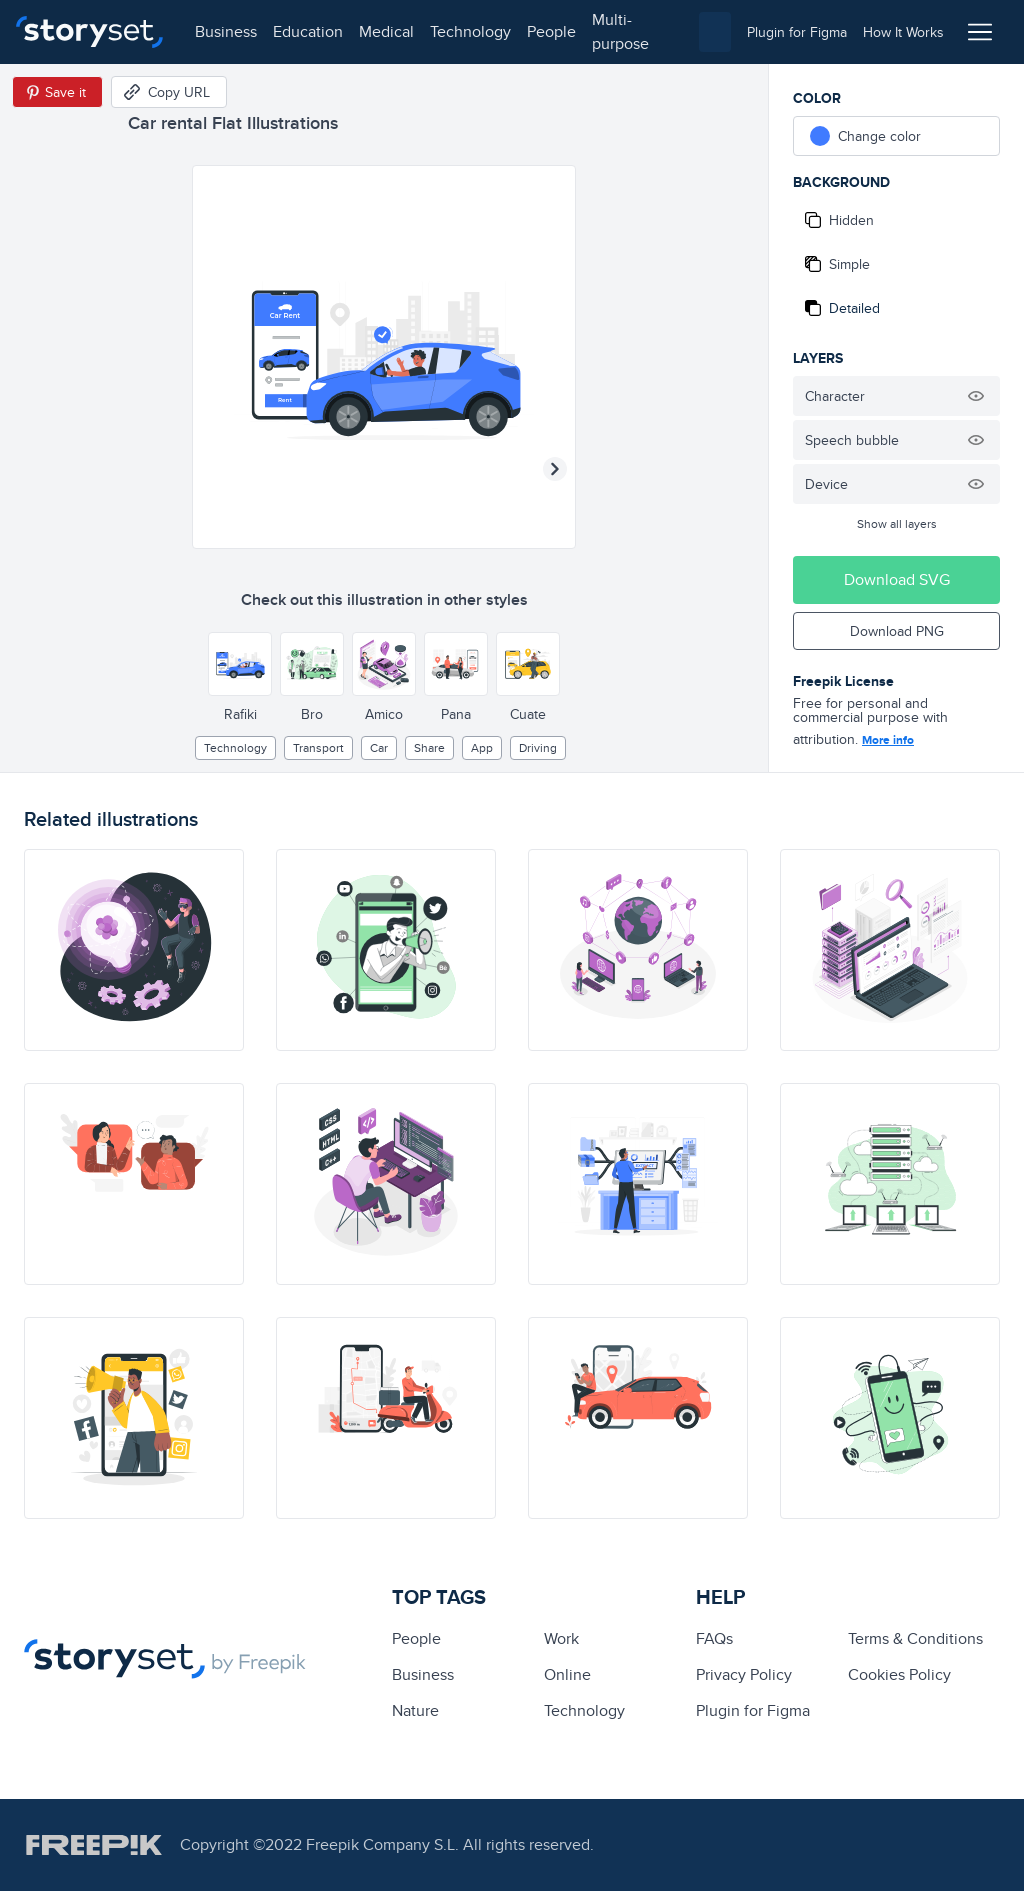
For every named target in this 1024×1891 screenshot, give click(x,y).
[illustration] (134, 950)
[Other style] (240, 664)
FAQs (714, 1638)
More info (888, 740)
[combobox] (715, 32)
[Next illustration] (555, 469)
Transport (318, 747)
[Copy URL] (169, 92)
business (226, 31)
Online (567, 1674)
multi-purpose (620, 31)
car (379, 747)
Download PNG (897, 631)
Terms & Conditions (915, 1638)
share (429, 747)
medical (386, 31)
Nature (415, 1710)
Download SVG (897, 579)
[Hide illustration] (976, 396)
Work (561, 1638)
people (551, 31)
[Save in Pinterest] (57, 92)
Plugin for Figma (753, 1710)
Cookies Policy (899, 1674)
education (308, 31)
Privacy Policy (744, 1674)
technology (470, 31)
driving (538, 747)
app (482, 747)
